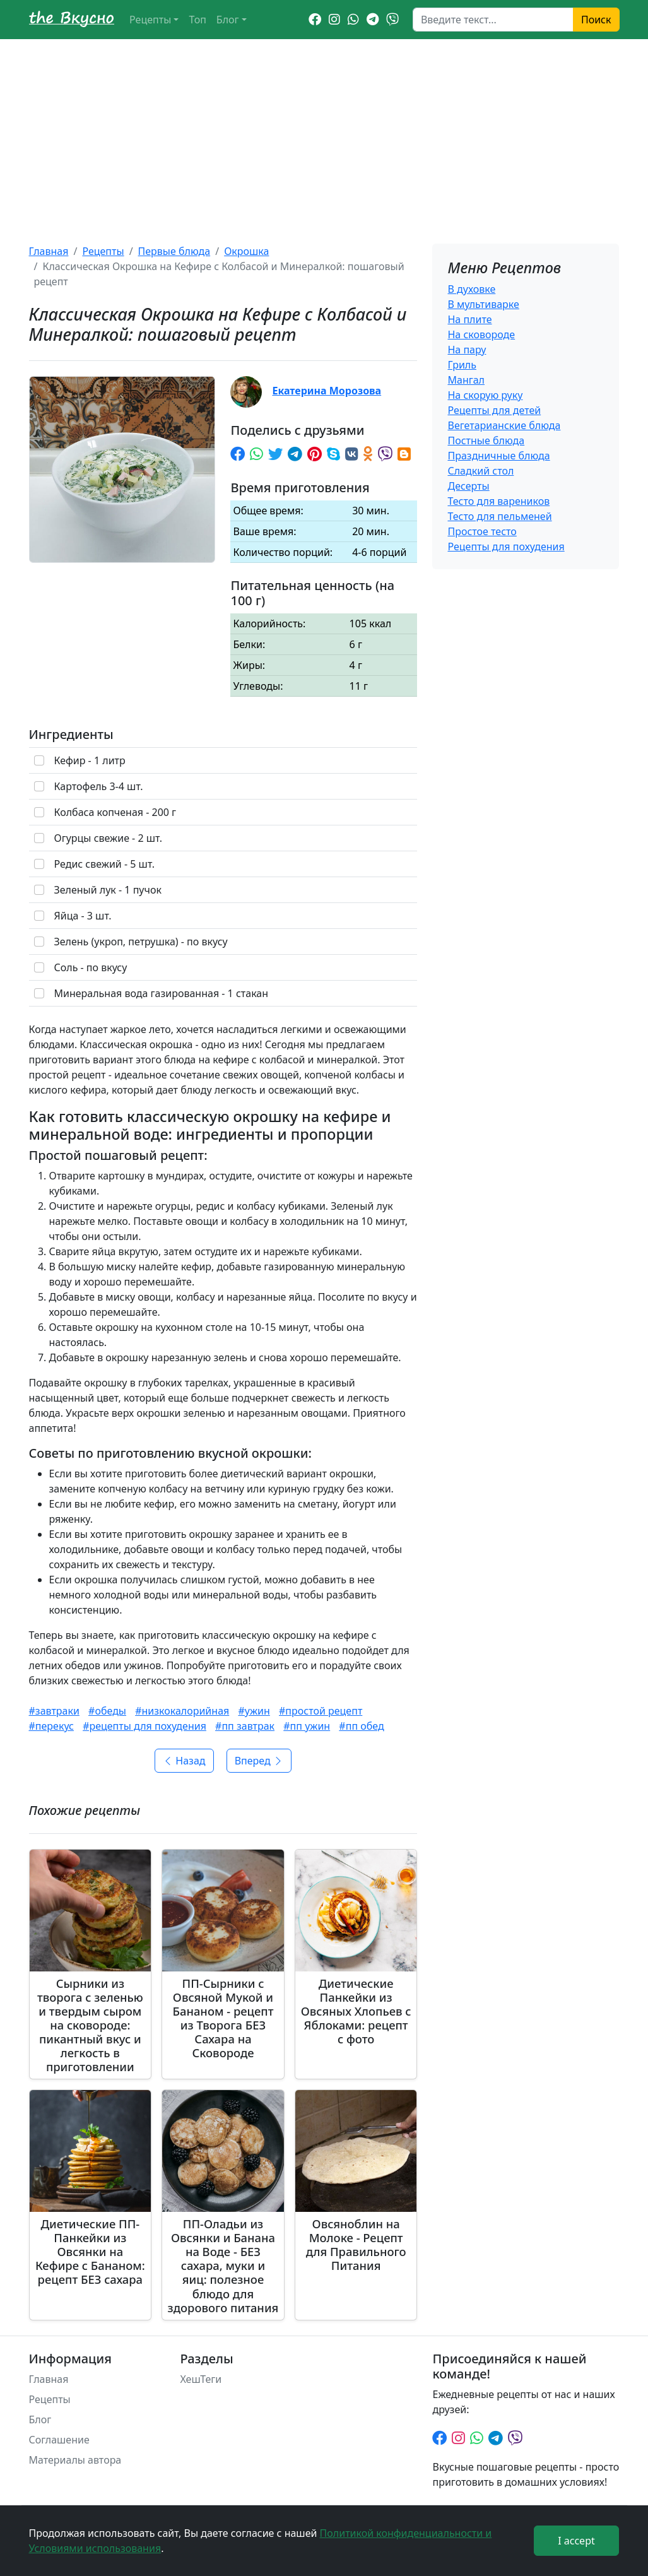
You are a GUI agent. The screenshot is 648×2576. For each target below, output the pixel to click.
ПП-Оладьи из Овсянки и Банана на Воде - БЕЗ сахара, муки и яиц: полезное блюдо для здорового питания (223, 2265)
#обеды (107, 1711)
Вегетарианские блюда (503, 425)
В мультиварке (483, 304)
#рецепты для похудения (144, 1726)
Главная (49, 251)
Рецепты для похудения (505, 546)
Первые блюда (174, 251)
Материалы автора (75, 2460)
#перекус (51, 1726)
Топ (197, 20)
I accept (576, 2541)
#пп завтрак (244, 1726)
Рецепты (150, 20)
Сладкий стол (480, 471)
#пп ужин (306, 1726)
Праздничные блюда (498, 456)
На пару (466, 350)
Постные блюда (485, 440)
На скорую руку (484, 395)
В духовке (471, 289)
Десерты (468, 486)
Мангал (466, 380)
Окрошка (246, 251)
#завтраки (54, 1711)
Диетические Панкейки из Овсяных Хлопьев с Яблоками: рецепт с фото (356, 2011)
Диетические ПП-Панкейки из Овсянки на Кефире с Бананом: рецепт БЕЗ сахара (90, 2251)
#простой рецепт (320, 1711)
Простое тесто (481, 531)
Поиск (596, 20)
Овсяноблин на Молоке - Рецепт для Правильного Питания (356, 2244)
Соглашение (59, 2440)
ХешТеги (201, 2379)
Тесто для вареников (498, 501)
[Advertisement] (324, 133)
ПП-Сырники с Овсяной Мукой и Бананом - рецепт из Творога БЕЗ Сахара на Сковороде (222, 2017)
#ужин (253, 1711)
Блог (227, 20)
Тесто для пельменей (499, 516)
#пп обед (361, 1726)
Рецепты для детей (494, 410)
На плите (469, 319)
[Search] (493, 20)
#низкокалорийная (182, 1711)
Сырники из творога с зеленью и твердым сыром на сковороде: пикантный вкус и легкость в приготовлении (90, 2024)
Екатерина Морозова (326, 391)
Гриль (461, 365)
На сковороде (481, 334)
